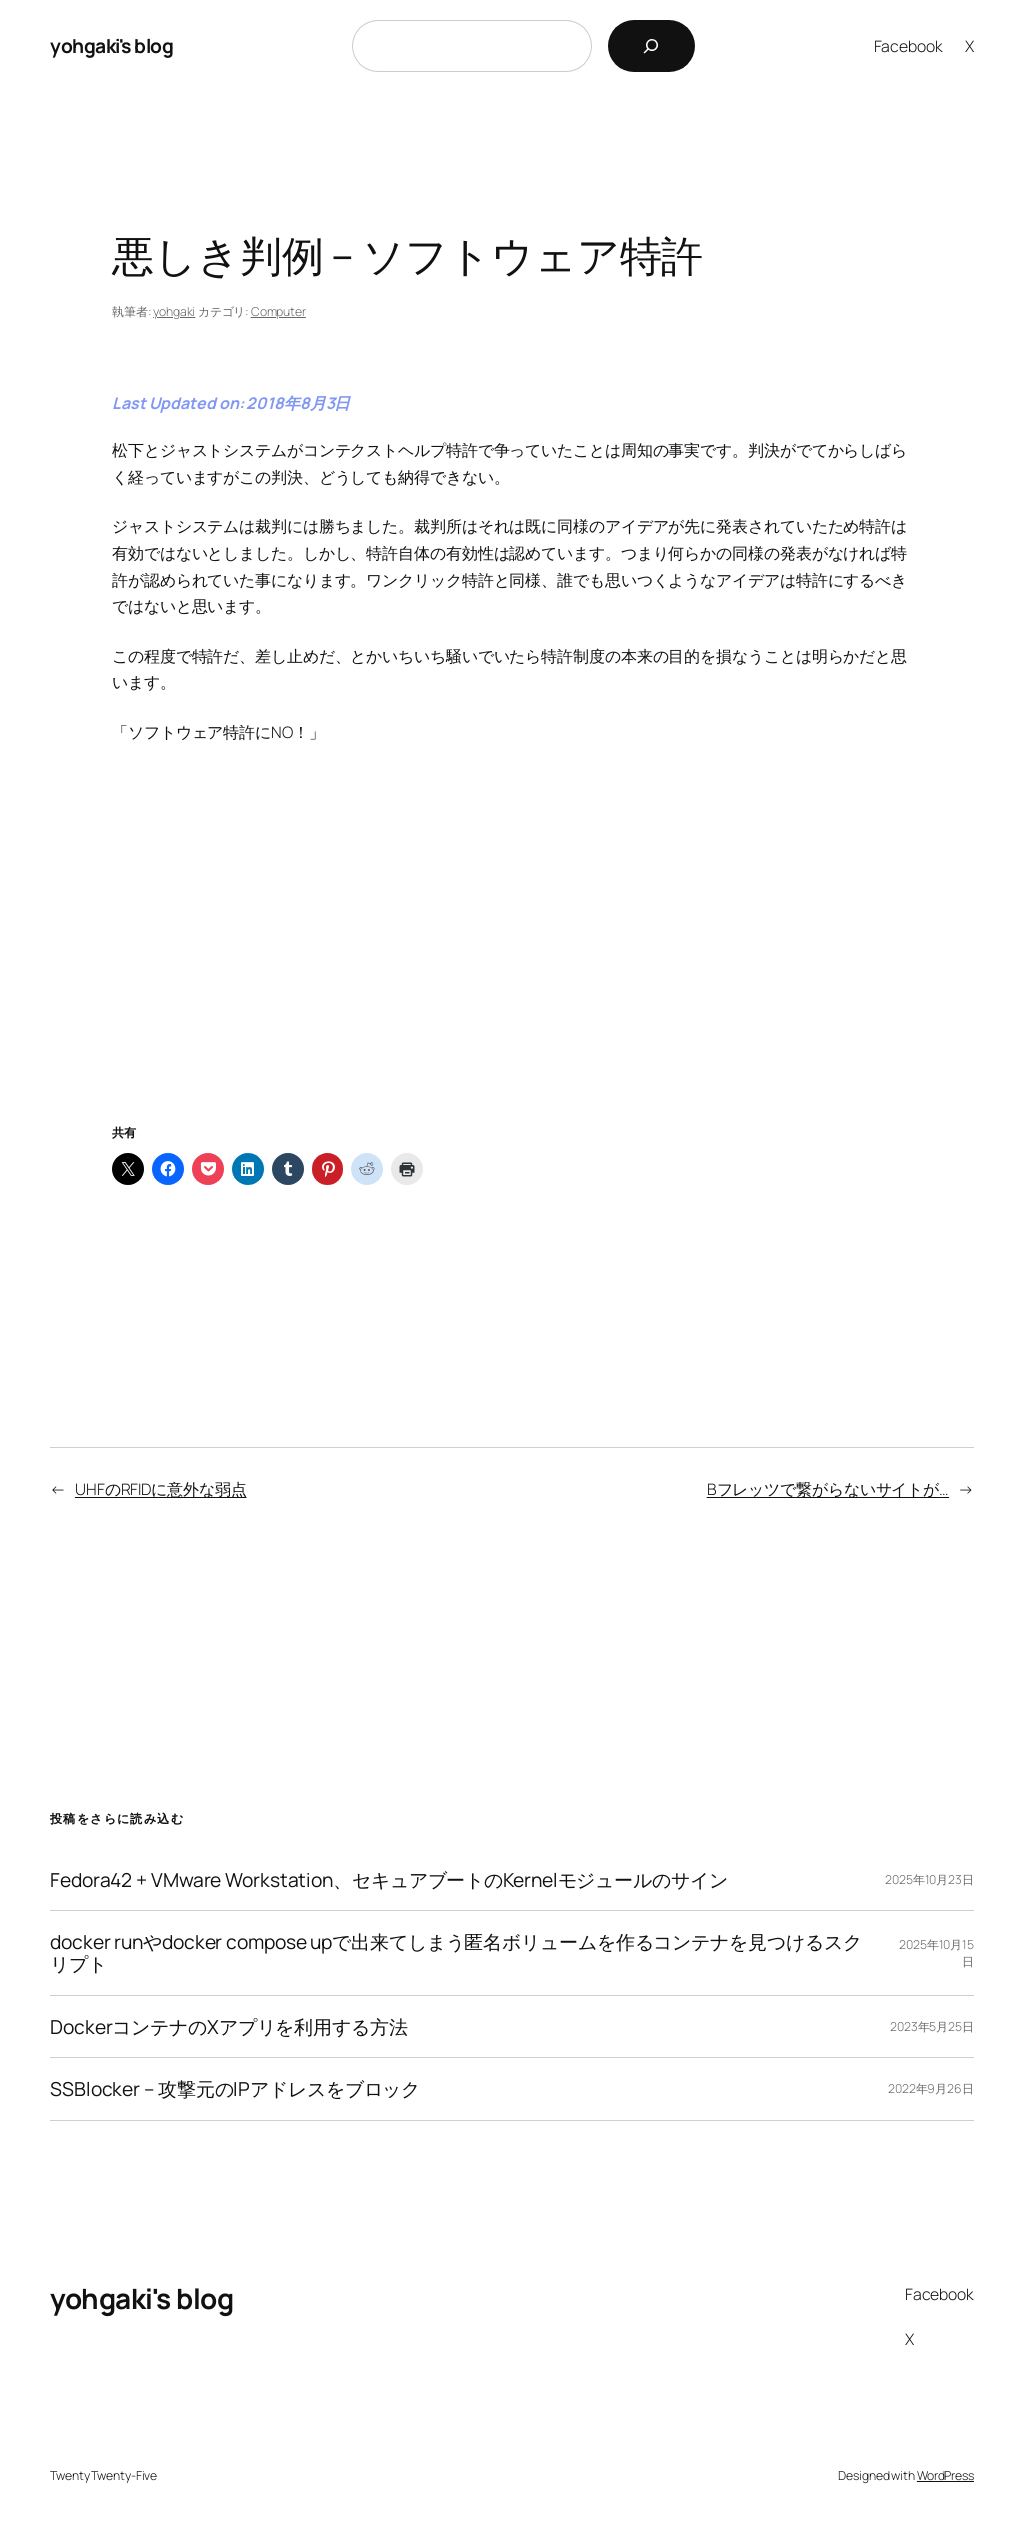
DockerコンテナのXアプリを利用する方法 (229, 2027)
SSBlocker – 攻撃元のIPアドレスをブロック (235, 2089)
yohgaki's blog (111, 45)
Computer (278, 311)
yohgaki (174, 311)
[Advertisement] (512, 958)
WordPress (945, 2475)
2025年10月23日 (929, 1879)
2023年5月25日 (932, 2026)
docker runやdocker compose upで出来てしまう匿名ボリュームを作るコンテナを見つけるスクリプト (455, 1952)
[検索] (651, 46)
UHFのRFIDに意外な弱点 (161, 1489)
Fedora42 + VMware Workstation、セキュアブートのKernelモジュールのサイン (389, 1880)
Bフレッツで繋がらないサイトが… (828, 1489)
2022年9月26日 (931, 2088)
